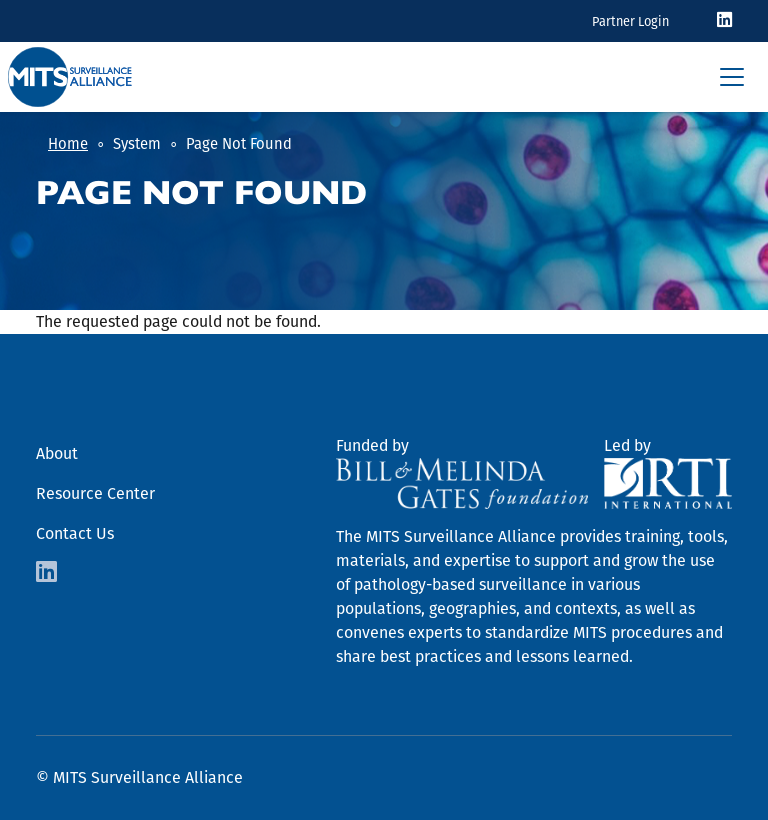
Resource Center (95, 493)
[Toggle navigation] (732, 77)
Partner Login (630, 21)
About (57, 453)
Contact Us (75, 533)
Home (68, 144)
